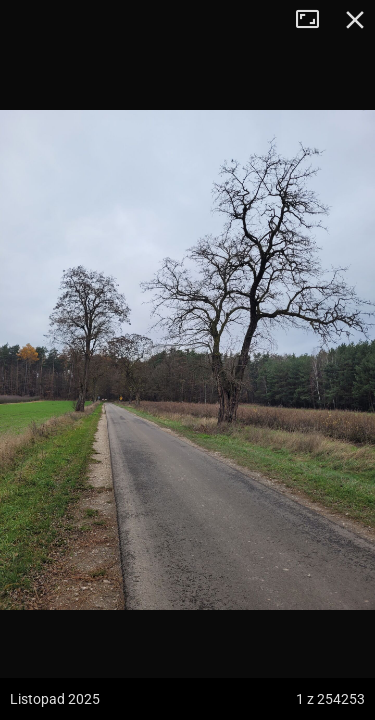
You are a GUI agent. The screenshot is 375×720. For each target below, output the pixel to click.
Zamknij (355, 20)
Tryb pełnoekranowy (315, 20)
